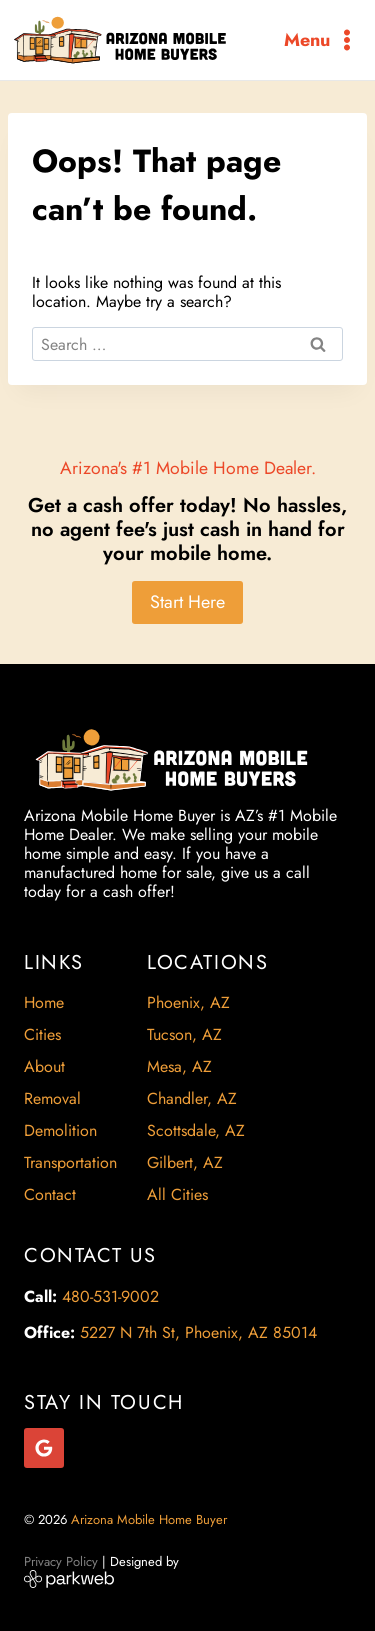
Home (44, 1002)
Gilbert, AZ (185, 1162)
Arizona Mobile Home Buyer (151, 1519)
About (44, 1066)
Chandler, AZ (192, 1098)
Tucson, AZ (184, 1034)
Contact (50, 1194)
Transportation (70, 1162)
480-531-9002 (110, 1296)
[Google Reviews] (44, 1448)
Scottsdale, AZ (196, 1130)
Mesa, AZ (179, 1066)
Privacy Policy (61, 1561)
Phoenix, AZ (188, 1002)
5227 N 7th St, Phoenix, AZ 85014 (198, 1332)
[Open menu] (321, 39)
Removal (52, 1098)
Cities (42, 1034)
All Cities (177, 1194)
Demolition (60, 1130)
